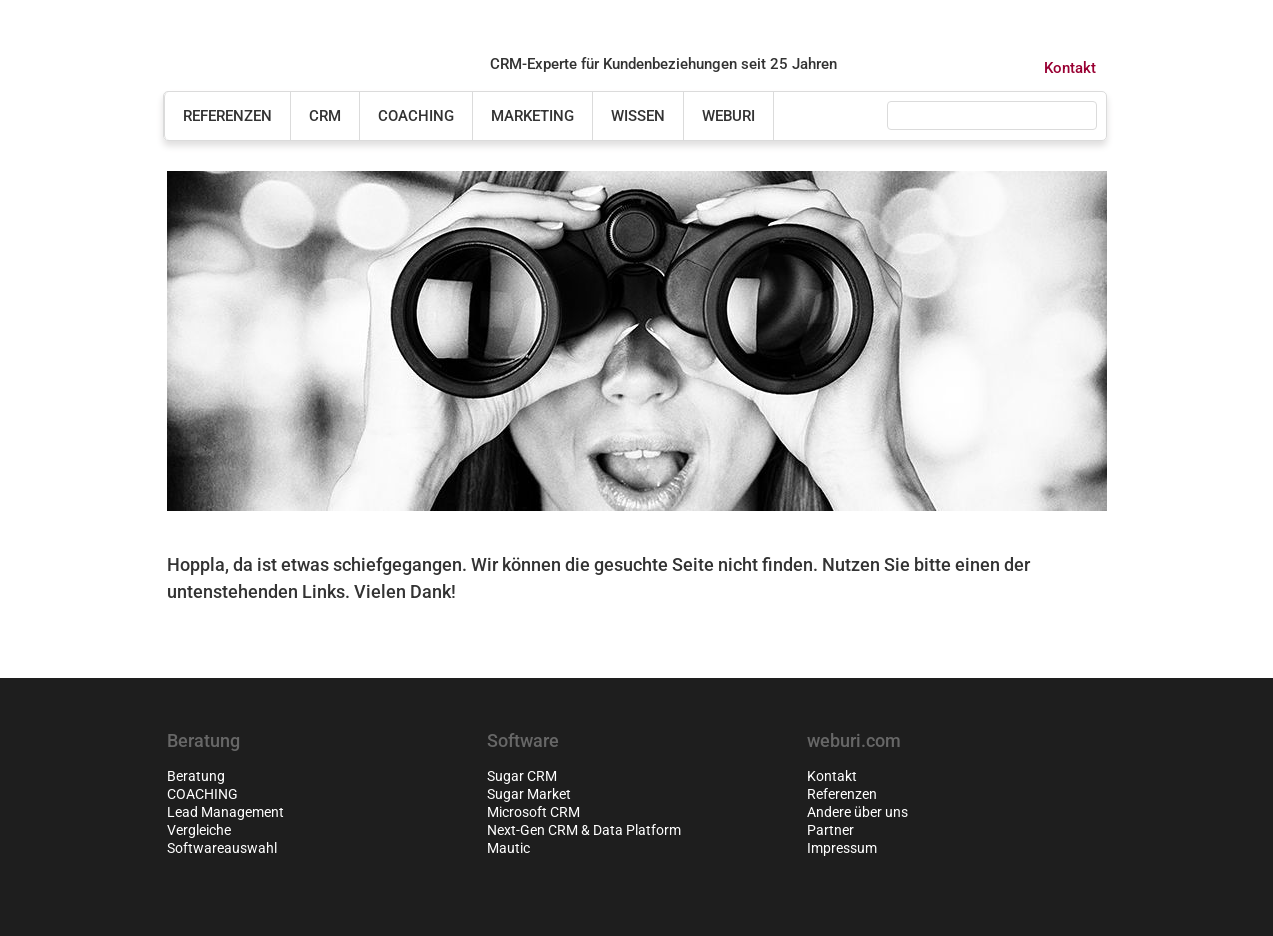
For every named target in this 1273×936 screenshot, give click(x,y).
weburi (728, 116)
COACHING (416, 116)
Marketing (532, 116)
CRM (325, 116)
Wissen (638, 116)
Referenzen (227, 116)
